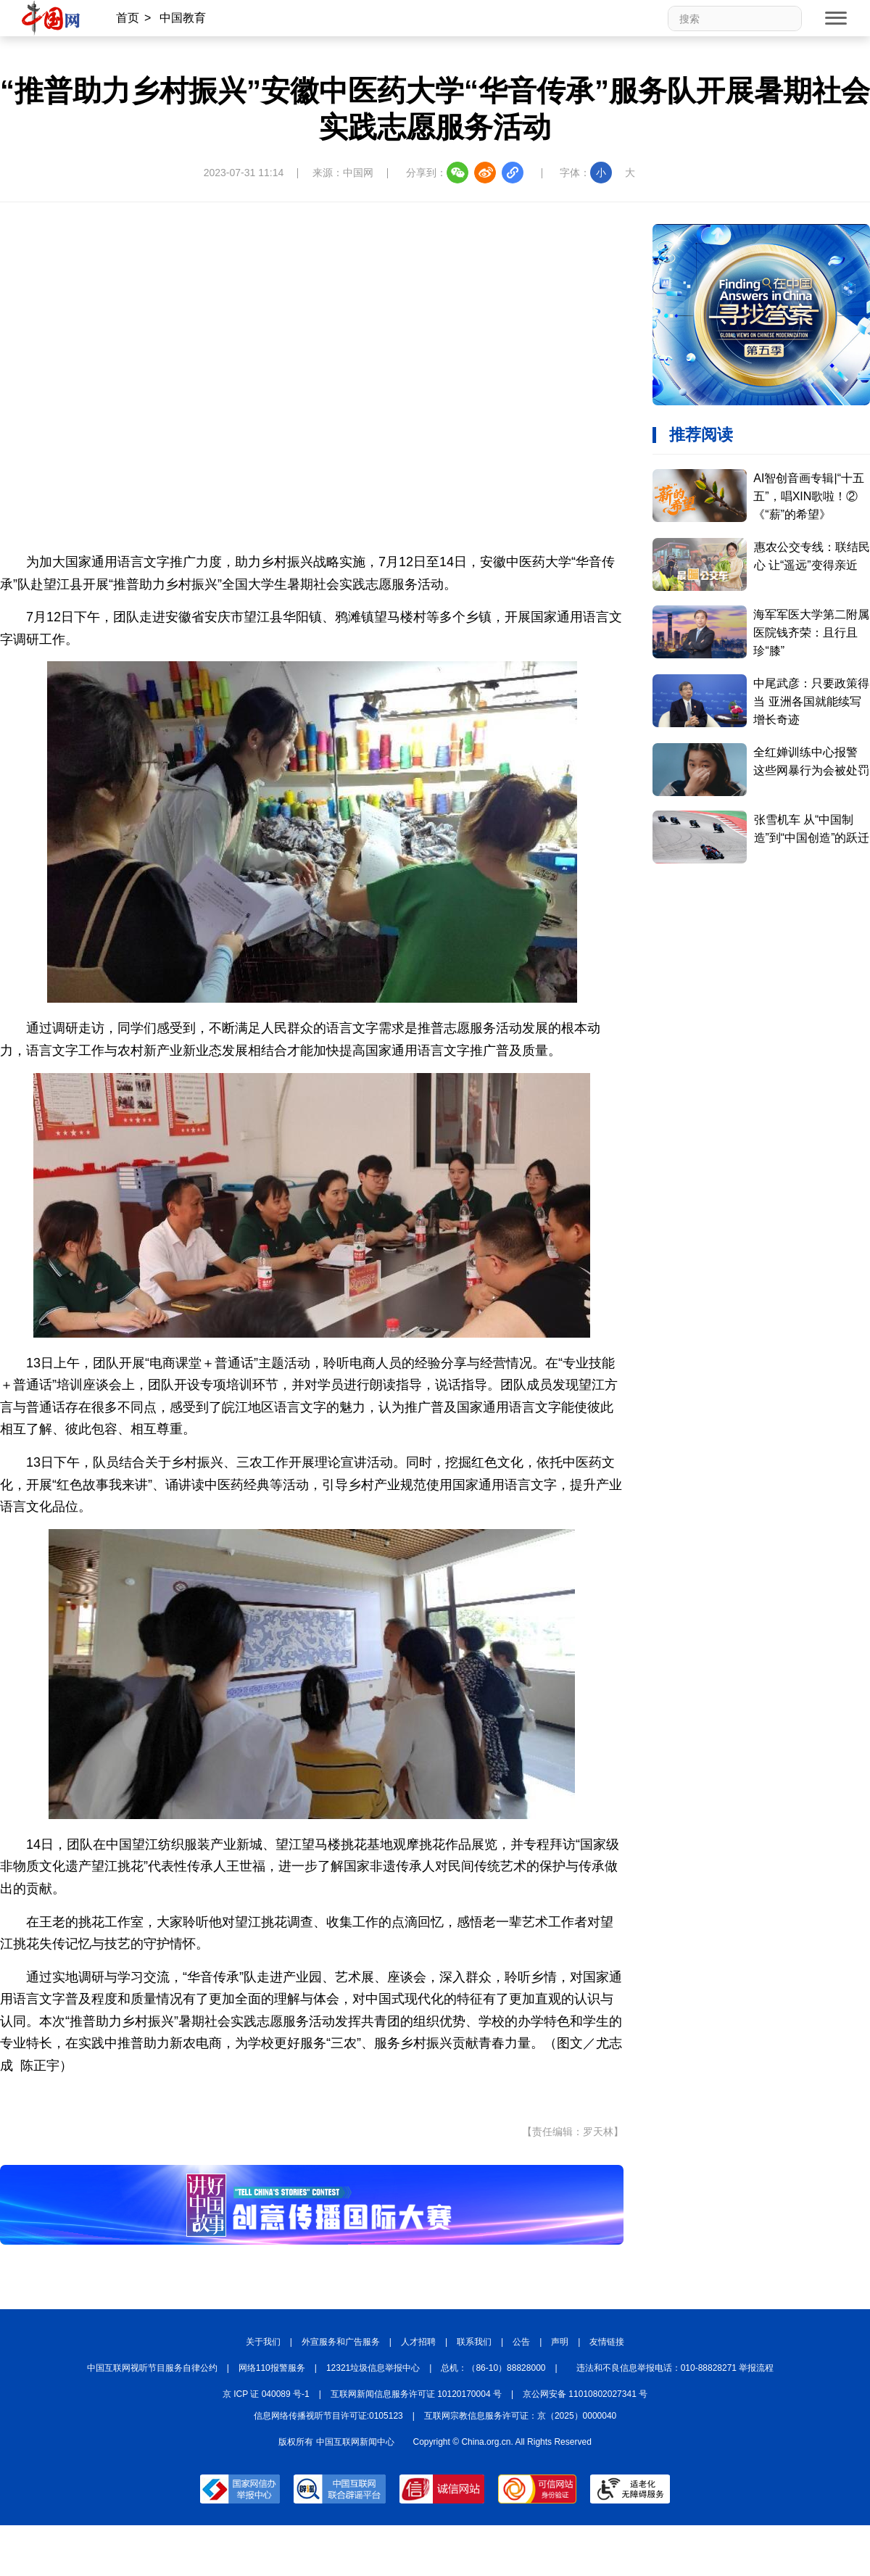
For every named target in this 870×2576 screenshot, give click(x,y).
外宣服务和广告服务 (341, 2342)
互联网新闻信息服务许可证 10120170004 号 (416, 2394)
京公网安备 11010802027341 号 (585, 2394)
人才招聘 (418, 2342)
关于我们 (263, 2342)
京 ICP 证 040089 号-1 (266, 2394)
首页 (127, 18)
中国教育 (183, 18)
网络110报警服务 (272, 2368)
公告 (521, 2342)
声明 (559, 2342)
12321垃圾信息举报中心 (373, 2368)
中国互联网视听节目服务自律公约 (152, 2368)
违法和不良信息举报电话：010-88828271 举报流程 (675, 2368)
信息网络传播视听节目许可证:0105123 (328, 2416)
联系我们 (474, 2342)
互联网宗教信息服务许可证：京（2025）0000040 (520, 2416)
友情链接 (606, 2342)
